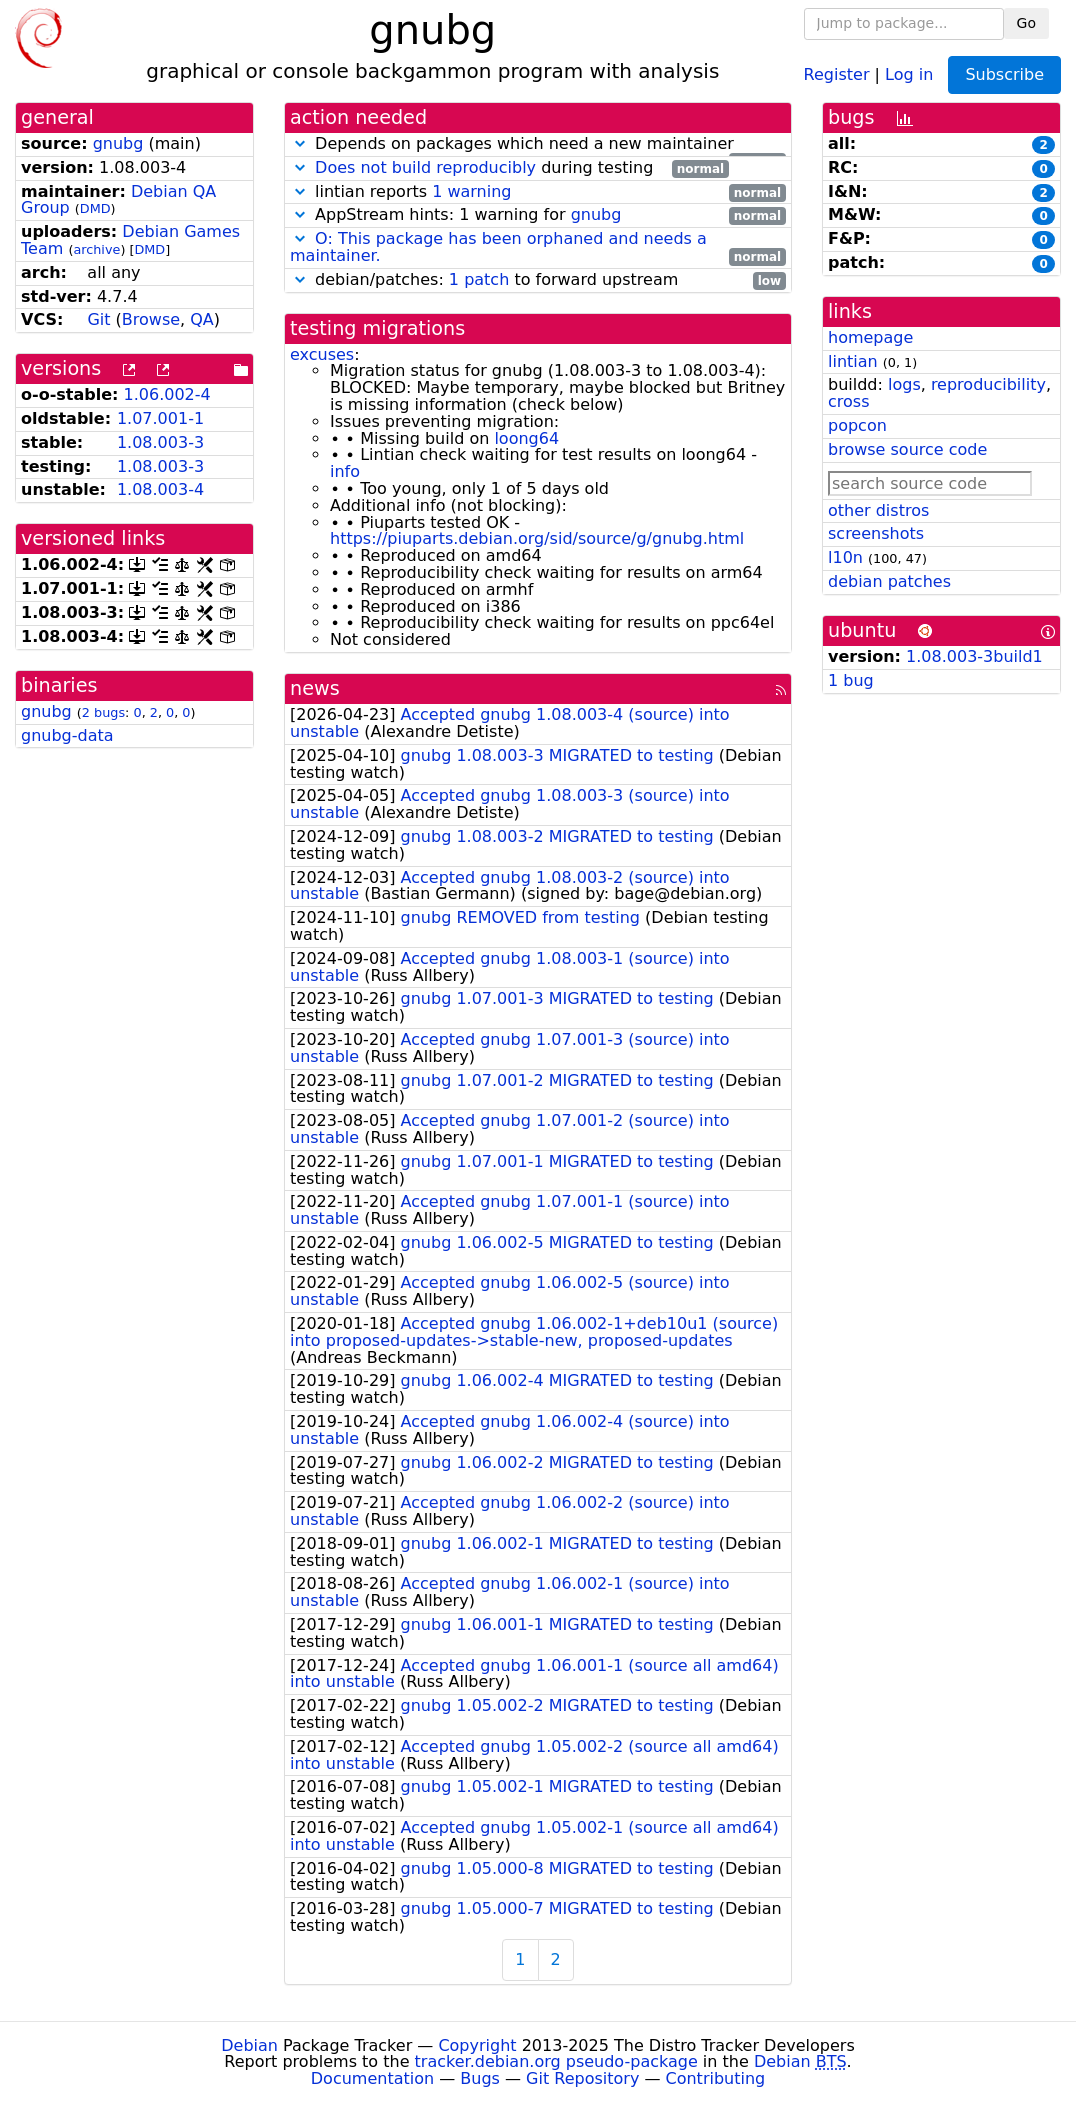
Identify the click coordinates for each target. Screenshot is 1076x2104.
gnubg (118, 143)
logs (904, 384)
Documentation (372, 2078)
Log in (909, 73)
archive (96, 249)
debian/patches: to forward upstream (538, 280)
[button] (300, 143)
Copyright (477, 2045)
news (315, 688)
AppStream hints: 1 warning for (538, 215)
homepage (870, 337)
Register (837, 73)
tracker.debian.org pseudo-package (556, 2061)
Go (1026, 23)
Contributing (716, 2078)
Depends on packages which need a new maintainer (538, 144)
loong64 (526, 438)
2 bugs (103, 712)
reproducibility (988, 384)
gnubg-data (67, 735)
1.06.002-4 (167, 394)
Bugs (480, 2078)
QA (202, 319)
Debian (249, 2045)
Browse (151, 319)
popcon (857, 425)
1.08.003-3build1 (974, 656)
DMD (95, 208)
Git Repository (582, 2078)
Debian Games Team (130, 240)
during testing (509, 168)
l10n (845, 557)
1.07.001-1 (160, 418)
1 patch (479, 279)
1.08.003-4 (160, 489)
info (345, 471)
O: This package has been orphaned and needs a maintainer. (498, 247)
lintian (853, 361)
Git (98, 319)
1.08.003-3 (160, 442)
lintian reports (538, 192)
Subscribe (1004, 74)
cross (848, 401)
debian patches (889, 581)
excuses (322, 354)
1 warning (471, 191)
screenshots (876, 533)
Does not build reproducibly (425, 167)
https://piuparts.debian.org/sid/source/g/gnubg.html (537, 538)
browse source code (907, 449)
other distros (878, 510)
